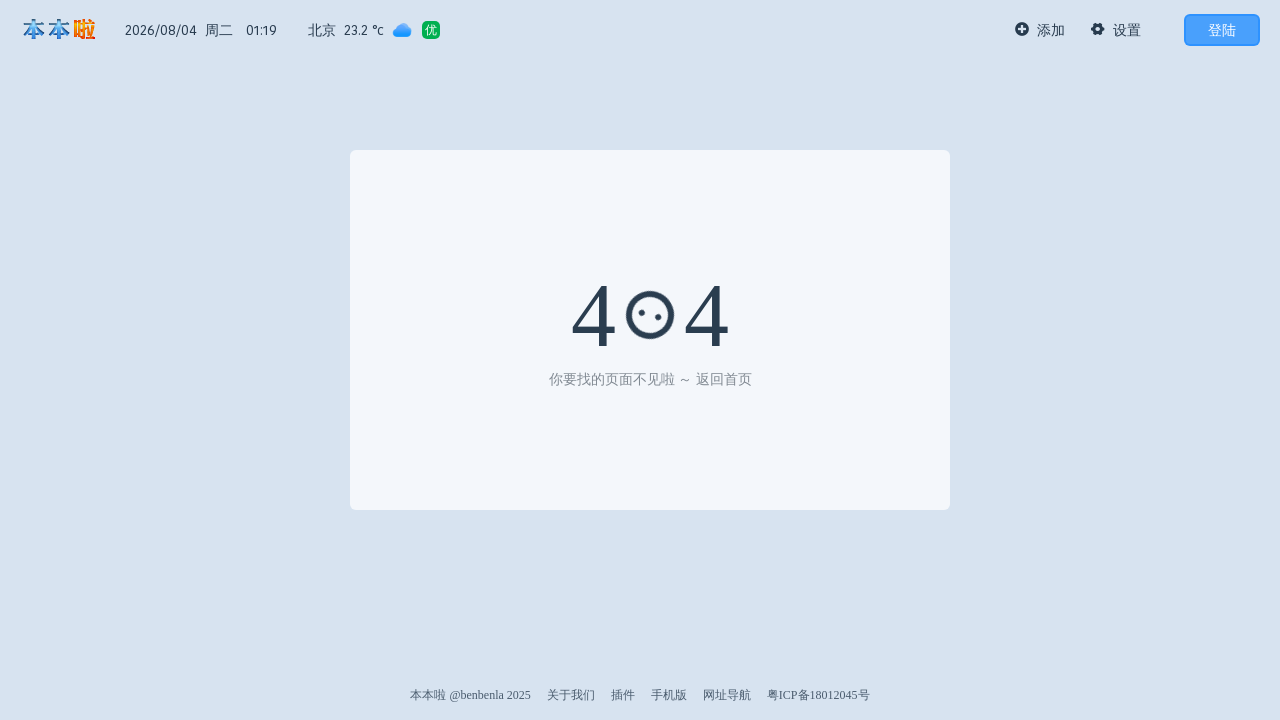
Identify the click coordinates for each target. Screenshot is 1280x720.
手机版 (669, 695)
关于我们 (571, 695)
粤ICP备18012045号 (818, 695)
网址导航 (727, 695)
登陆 (1222, 30)
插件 (623, 695)
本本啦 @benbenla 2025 (470, 695)
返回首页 (724, 379)
